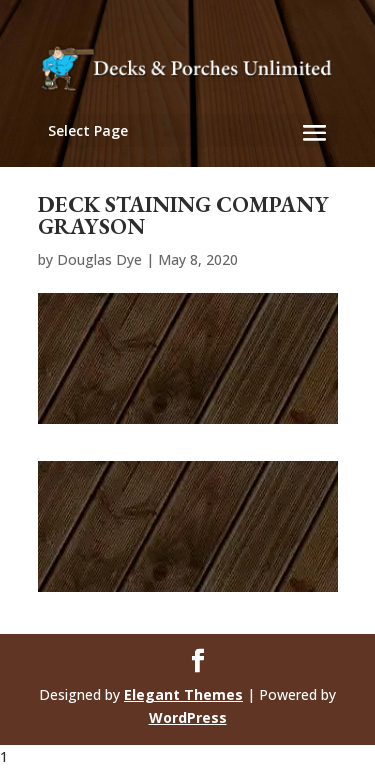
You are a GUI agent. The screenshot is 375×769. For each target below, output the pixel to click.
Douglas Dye (99, 259)
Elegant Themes (183, 694)
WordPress (188, 717)
